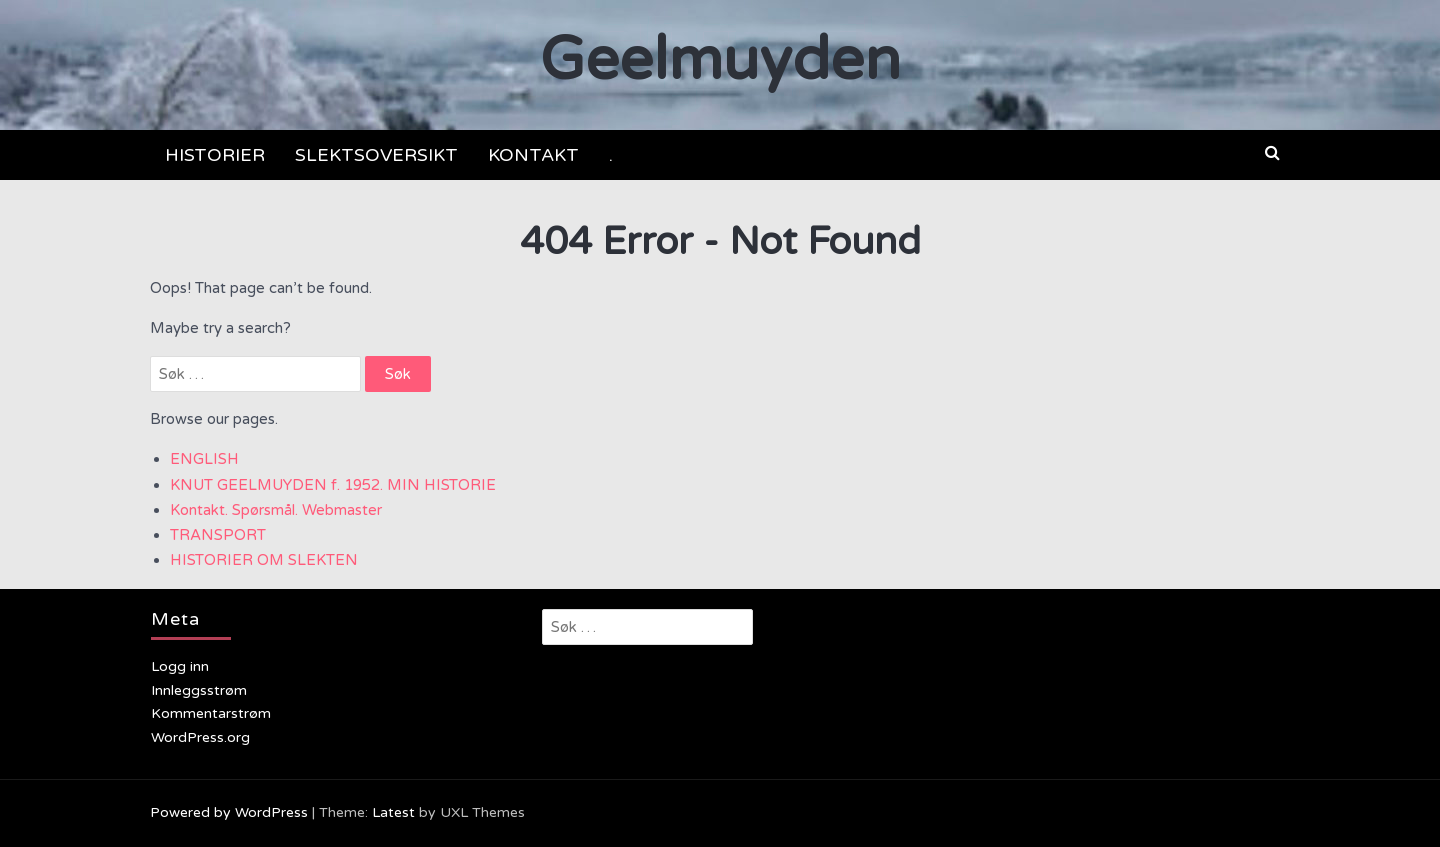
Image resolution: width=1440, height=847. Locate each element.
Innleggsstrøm (199, 690)
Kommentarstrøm (211, 713)
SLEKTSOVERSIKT (376, 155)
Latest (393, 812)
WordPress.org (200, 737)
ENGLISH (204, 459)
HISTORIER (215, 155)
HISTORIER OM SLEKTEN (264, 560)
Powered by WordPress (229, 812)
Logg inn (180, 666)
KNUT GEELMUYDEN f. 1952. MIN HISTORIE (333, 485)
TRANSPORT (218, 535)
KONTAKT (533, 155)
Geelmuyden (720, 60)
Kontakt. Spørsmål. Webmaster (276, 510)
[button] (1272, 153)
